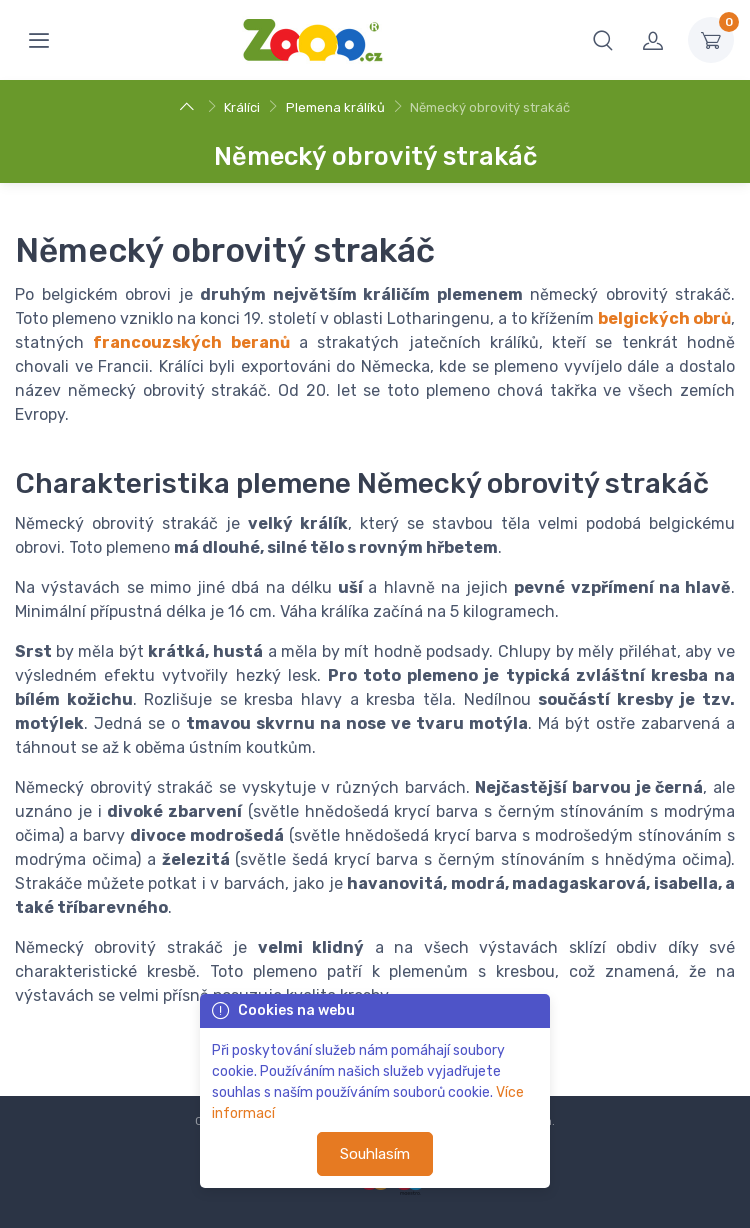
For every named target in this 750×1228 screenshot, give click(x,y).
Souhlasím (375, 1154)
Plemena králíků (335, 107)
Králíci (242, 107)
